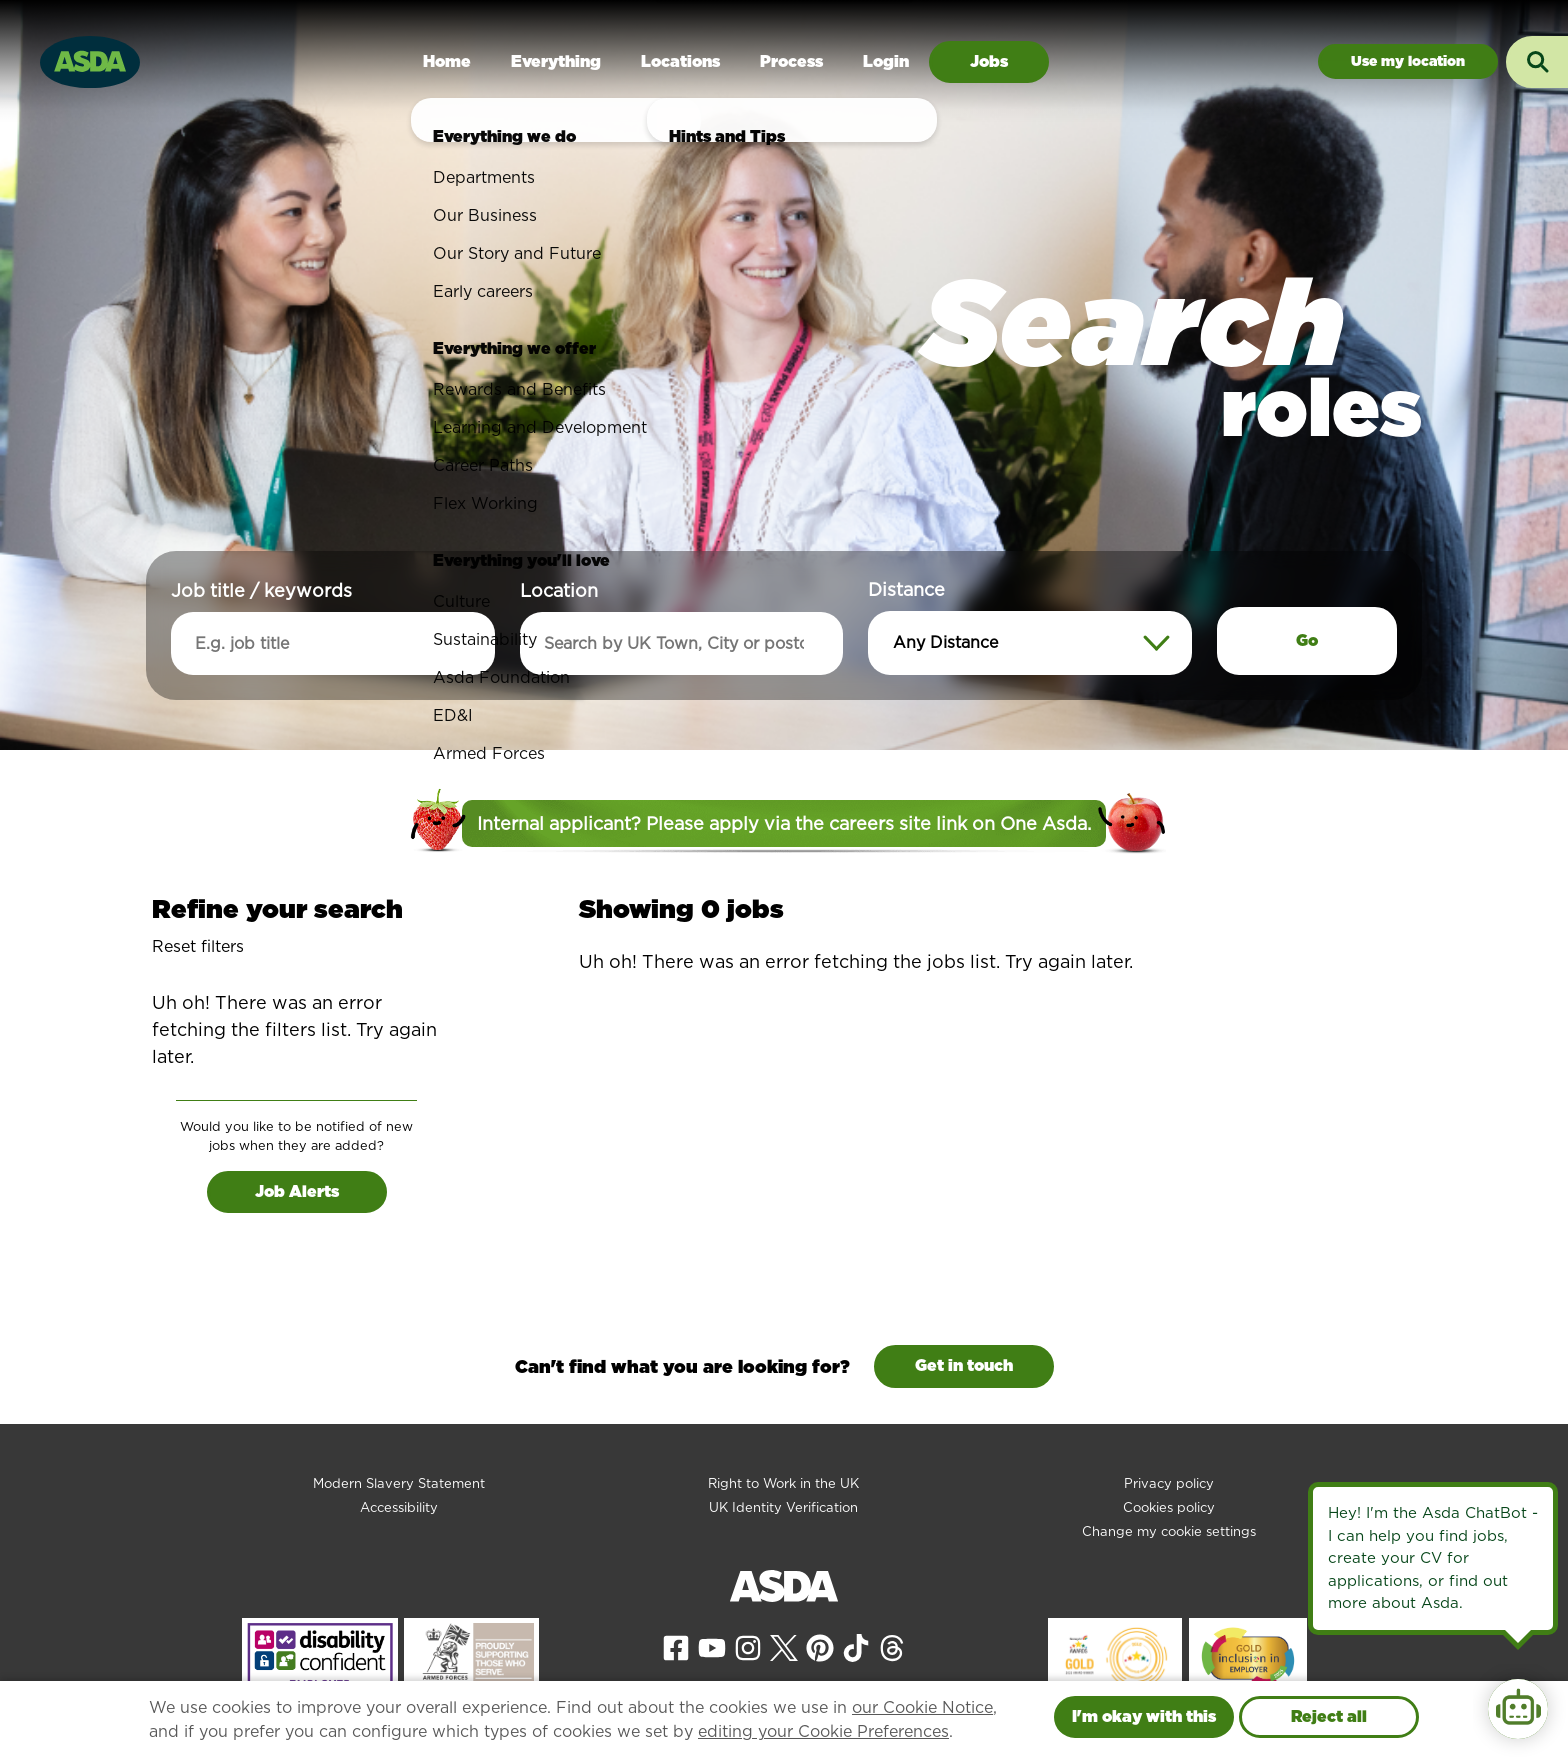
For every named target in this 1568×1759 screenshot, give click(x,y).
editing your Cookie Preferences (823, 1731)
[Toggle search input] (1537, 62)
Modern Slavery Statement (399, 1483)
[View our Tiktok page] (856, 1646)
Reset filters (198, 946)
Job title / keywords (261, 590)
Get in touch (964, 1365)
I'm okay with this (1144, 1716)
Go (1307, 640)
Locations (680, 61)
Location (559, 590)
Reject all (1329, 1716)
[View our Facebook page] (676, 1646)
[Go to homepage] (90, 59)
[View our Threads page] (892, 1646)
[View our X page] (784, 1646)
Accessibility (399, 1507)
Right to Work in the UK (783, 1483)
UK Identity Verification (783, 1507)
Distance (906, 589)
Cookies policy (1169, 1507)
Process (791, 61)
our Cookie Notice (922, 1707)
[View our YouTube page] (712, 1646)
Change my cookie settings (1169, 1531)
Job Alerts (297, 1191)
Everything (556, 61)
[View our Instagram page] (748, 1646)
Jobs (989, 61)
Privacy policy (1169, 1483)
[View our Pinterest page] (820, 1646)
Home (447, 61)
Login (886, 61)
